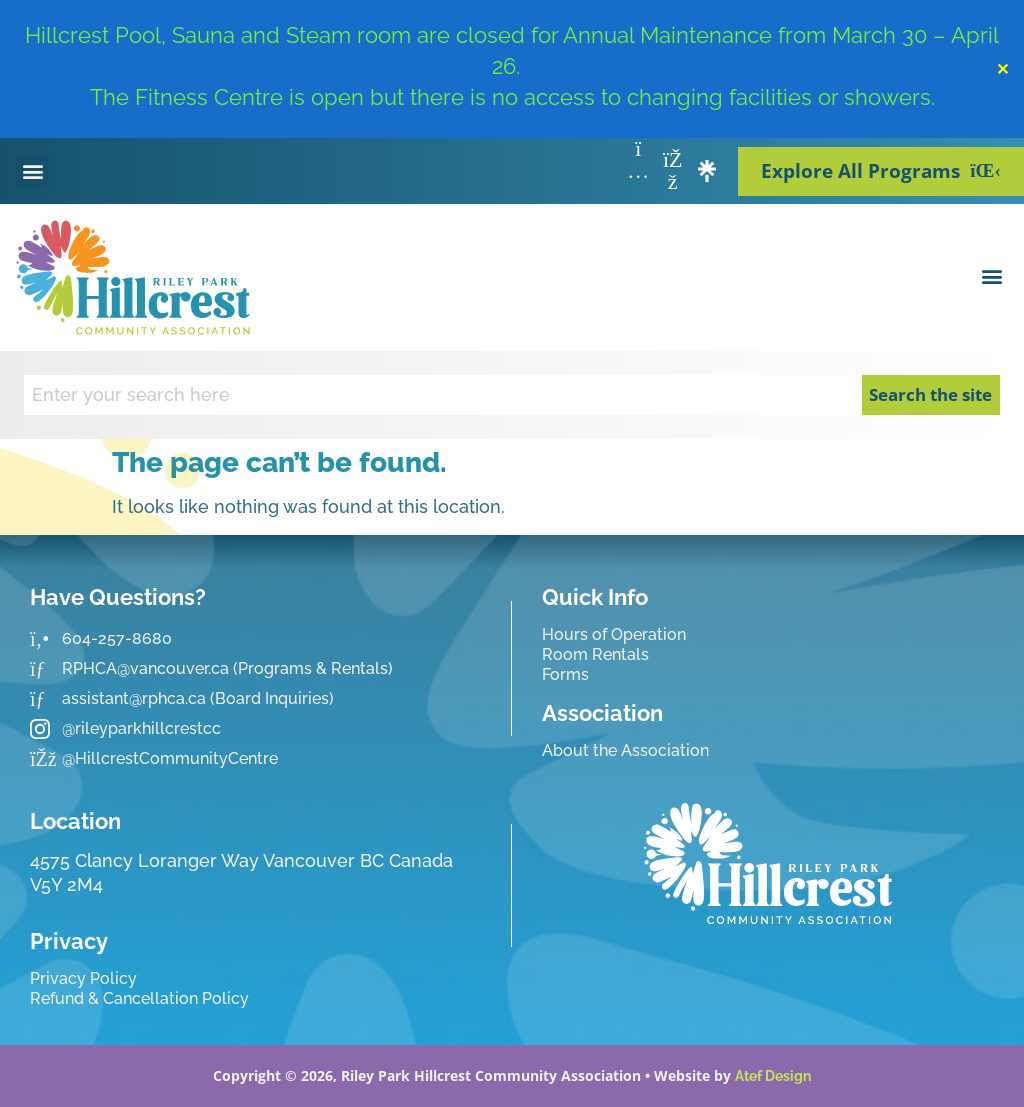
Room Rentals (595, 654)
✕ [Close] (1002, 69)
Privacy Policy (83, 978)
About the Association (625, 750)
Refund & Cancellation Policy (139, 998)
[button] (32, 171)
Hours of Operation (614, 634)
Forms (565, 674)
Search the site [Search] (930, 394)
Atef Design (773, 1076)
